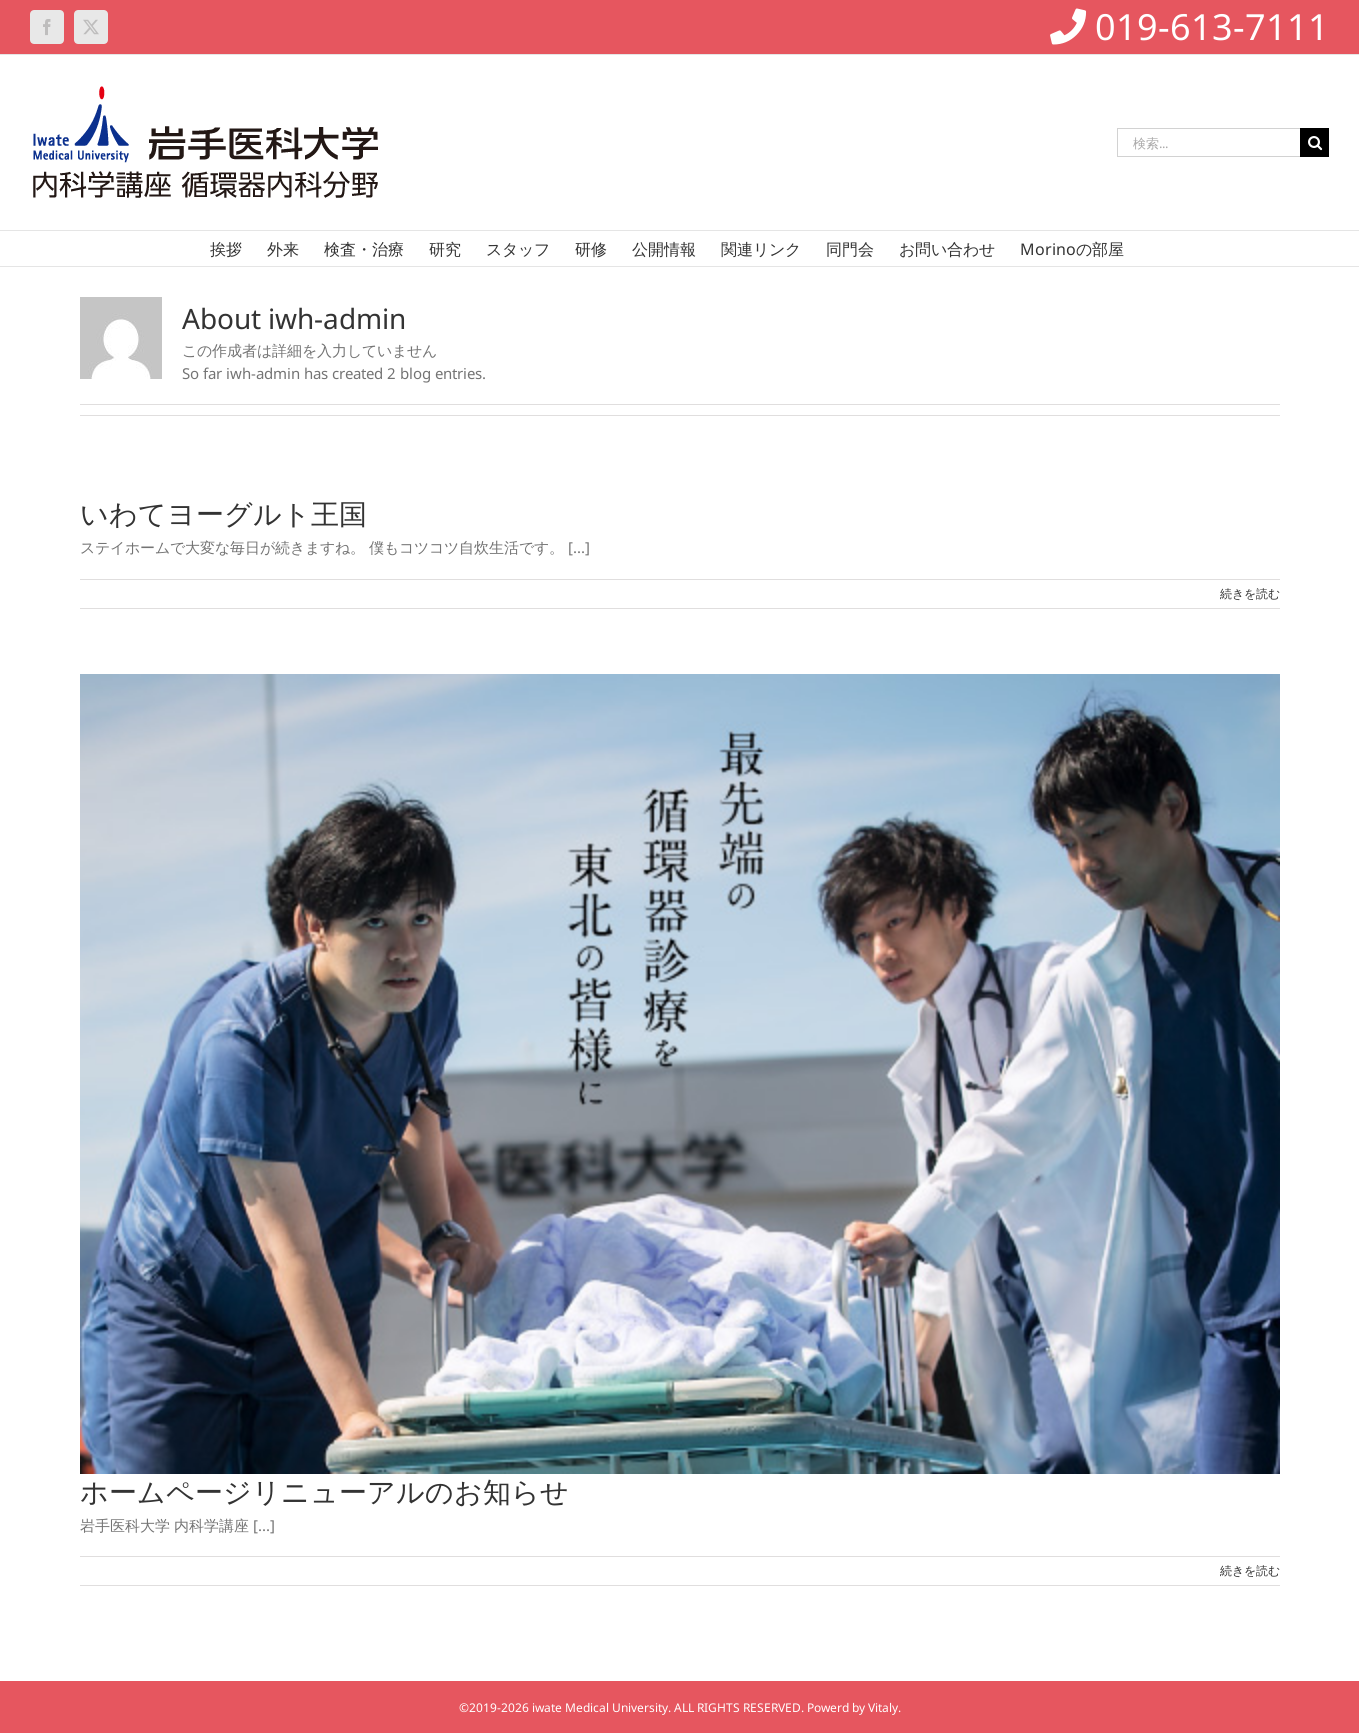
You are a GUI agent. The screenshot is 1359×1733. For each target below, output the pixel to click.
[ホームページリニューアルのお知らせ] (680, 1074)
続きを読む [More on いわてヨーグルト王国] (1250, 593)
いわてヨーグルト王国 (223, 513)
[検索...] (1208, 142)
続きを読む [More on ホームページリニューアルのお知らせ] (1250, 1570)
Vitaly (883, 1707)
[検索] (1314, 142)
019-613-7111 (1189, 26)
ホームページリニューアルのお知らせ (324, 1491)
